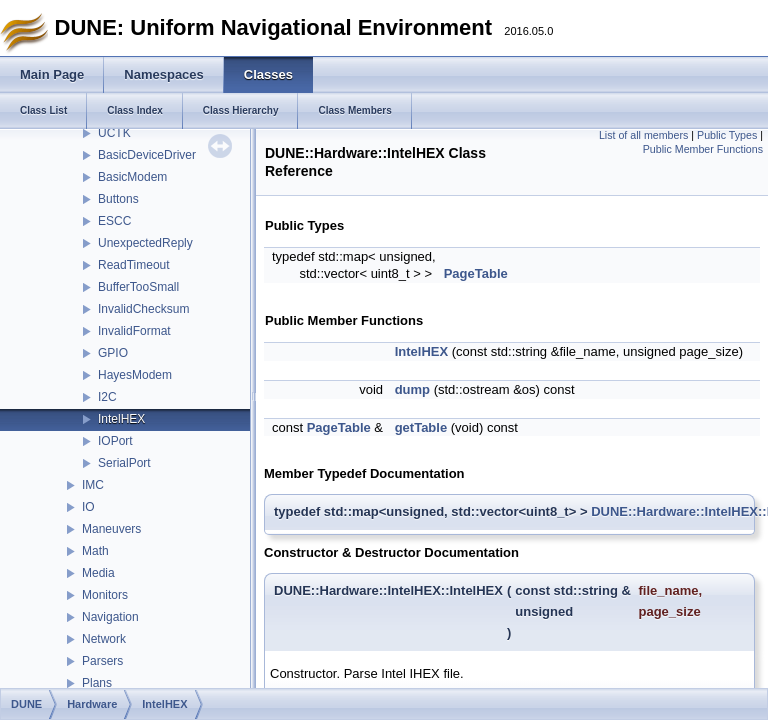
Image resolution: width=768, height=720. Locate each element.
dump (412, 389)
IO (88, 507)
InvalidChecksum (143, 309)
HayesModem (135, 375)
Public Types (727, 135)
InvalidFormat (134, 331)
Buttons (118, 199)
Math (95, 551)
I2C (107, 397)
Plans (97, 683)
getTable (421, 427)
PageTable (476, 273)
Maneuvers (111, 529)
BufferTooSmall (138, 287)
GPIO (113, 353)
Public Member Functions (703, 149)
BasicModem (132, 177)
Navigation (110, 617)
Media (98, 573)
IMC (93, 485)
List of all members (643, 135)
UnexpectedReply (145, 243)
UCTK (114, 133)
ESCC (114, 221)
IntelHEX (121, 419)
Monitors (105, 595)
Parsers (102, 661)
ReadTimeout (134, 265)
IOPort (115, 441)
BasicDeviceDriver (147, 155)
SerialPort (124, 463)
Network (104, 639)
